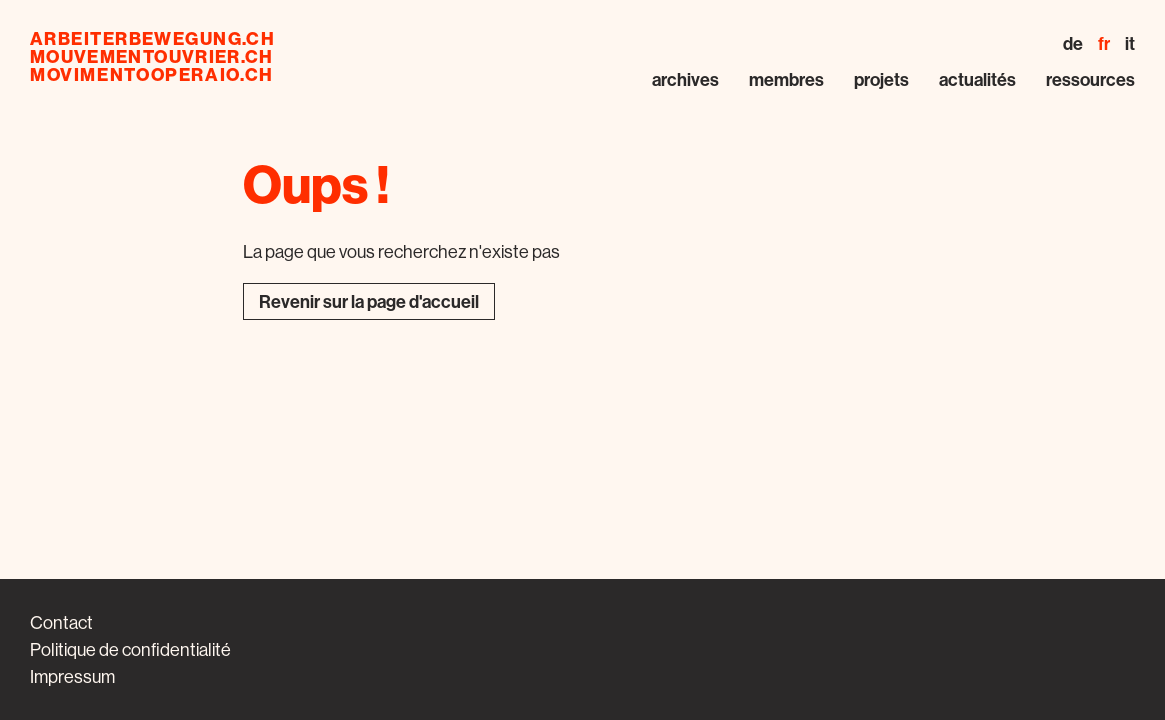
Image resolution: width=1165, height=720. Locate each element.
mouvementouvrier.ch (152, 57)
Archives (685, 79)
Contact (61, 622)
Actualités (977, 79)
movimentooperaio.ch (152, 75)
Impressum (72, 676)
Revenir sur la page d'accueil (369, 301)
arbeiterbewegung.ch (152, 39)
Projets (881, 79)
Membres (786, 79)
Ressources (1090, 79)
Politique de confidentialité (130, 649)
